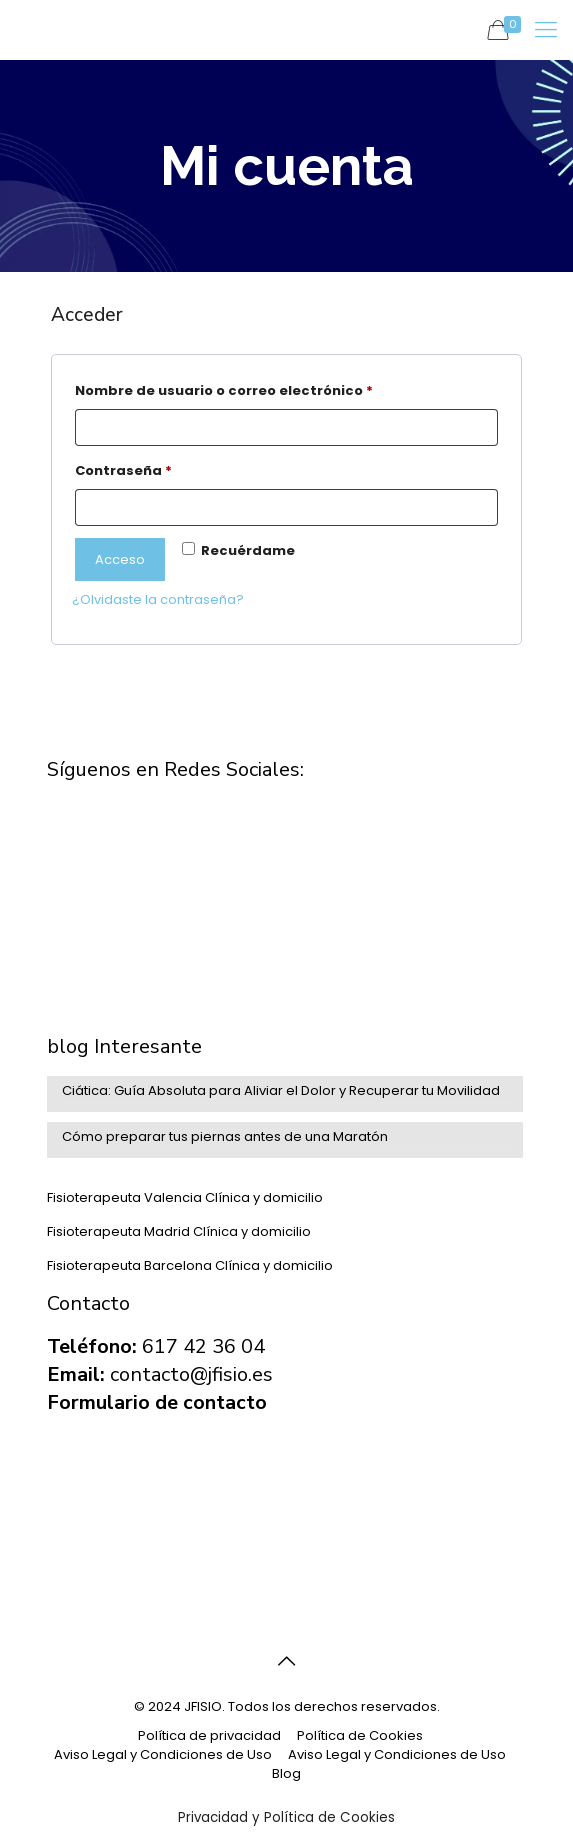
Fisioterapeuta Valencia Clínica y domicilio (185, 1197)
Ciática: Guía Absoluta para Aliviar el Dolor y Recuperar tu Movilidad (281, 1090)
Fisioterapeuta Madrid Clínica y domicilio (179, 1231)
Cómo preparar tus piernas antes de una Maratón (225, 1136)
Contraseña (165, 469)
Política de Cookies (360, 1735)
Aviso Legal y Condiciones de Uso (163, 1754)
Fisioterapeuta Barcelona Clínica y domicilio (190, 1265)
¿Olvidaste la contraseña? (158, 599)
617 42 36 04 (203, 1346)
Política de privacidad (209, 1735)
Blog (286, 1773)
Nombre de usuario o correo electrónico (265, 389)
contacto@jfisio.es (191, 1374)
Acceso (120, 559)
